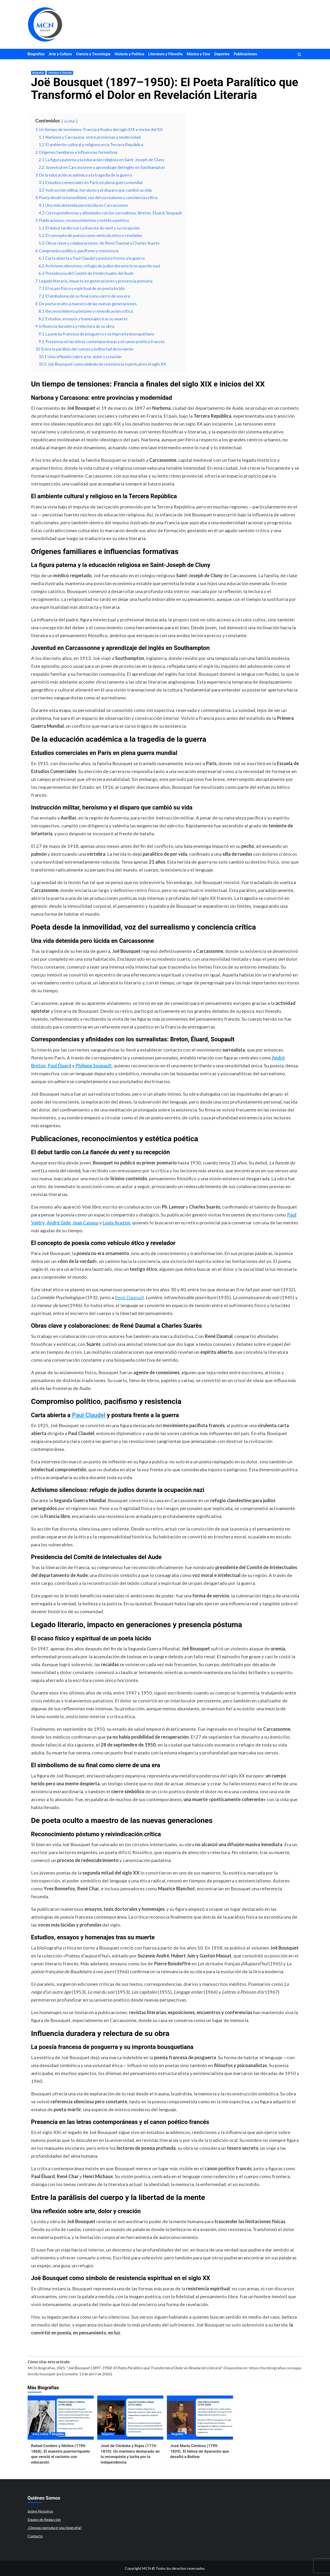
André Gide (59, 1222)
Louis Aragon (116, 1222)
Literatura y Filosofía (165, 54)
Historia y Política (129, 54)
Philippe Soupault (93, 1065)
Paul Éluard (59, 1065)
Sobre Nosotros (40, 2511)
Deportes (222, 54)
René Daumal (128, 1297)
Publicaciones (245, 54)
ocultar (69, 121)
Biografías (36, 54)
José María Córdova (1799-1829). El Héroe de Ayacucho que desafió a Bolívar (199, 2451)
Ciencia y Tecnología (93, 54)
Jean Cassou (85, 1222)
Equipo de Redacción (44, 2519)
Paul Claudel (88, 1415)
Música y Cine (198, 54)
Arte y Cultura (60, 54)
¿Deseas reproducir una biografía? (55, 2527)
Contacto (35, 2536)
